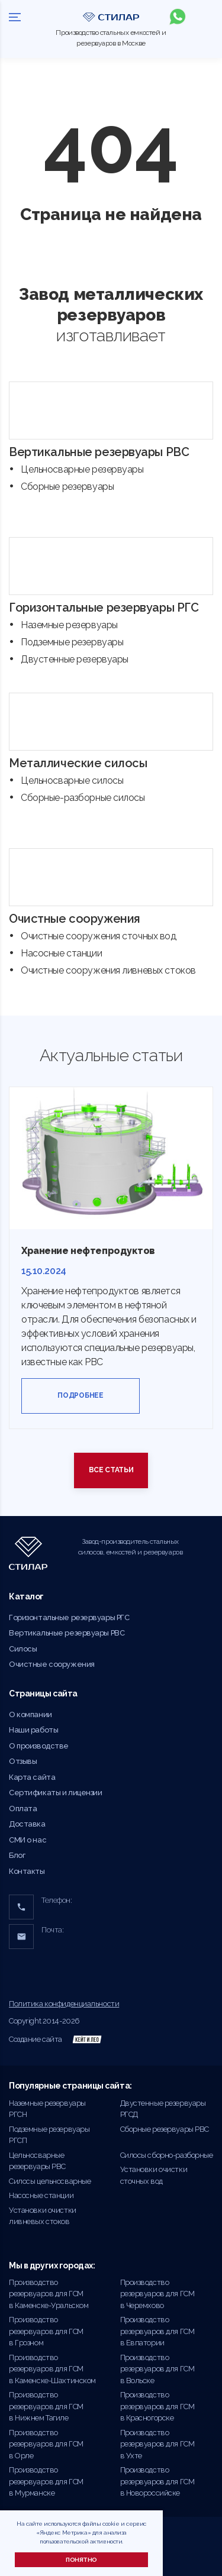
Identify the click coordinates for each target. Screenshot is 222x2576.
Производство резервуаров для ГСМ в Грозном (46, 2331)
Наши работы (33, 1729)
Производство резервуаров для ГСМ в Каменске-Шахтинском (52, 2369)
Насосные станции (61, 953)
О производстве (39, 1745)
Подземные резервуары (72, 642)
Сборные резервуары (67, 486)
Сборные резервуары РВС (165, 2129)
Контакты (27, 1871)
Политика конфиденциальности (64, 2003)
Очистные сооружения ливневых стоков (108, 970)
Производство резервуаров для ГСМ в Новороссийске (157, 2481)
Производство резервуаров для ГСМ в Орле (46, 2444)
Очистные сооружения (74, 919)
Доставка (27, 1823)
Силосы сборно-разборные (166, 2155)
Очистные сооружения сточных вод (98, 936)
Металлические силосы (78, 763)
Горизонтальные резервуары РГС (103, 607)
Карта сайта (32, 1777)
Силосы (23, 1648)
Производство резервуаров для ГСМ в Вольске (157, 2369)
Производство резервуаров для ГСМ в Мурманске (46, 2481)
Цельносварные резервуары (82, 469)
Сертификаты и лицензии (55, 1792)
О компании (30, 1714)
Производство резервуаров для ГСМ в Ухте (157, 2444)
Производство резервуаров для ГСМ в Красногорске (157, 2406)
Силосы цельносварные (50, 2181)
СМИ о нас (27, 1839)
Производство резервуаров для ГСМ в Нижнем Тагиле (46, 2406)
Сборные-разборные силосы (83, 797)
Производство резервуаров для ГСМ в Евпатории (157, 2331)
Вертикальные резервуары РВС (99, 452)
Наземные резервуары (69, 625)
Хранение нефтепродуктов (88, 1250)
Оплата (23, 1808)
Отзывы (23, 1761)
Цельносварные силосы (72, 780)
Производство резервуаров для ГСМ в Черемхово (157, 2294)
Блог (17, 1855)
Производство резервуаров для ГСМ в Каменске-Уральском (48, 2294)
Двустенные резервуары (74, 659)
